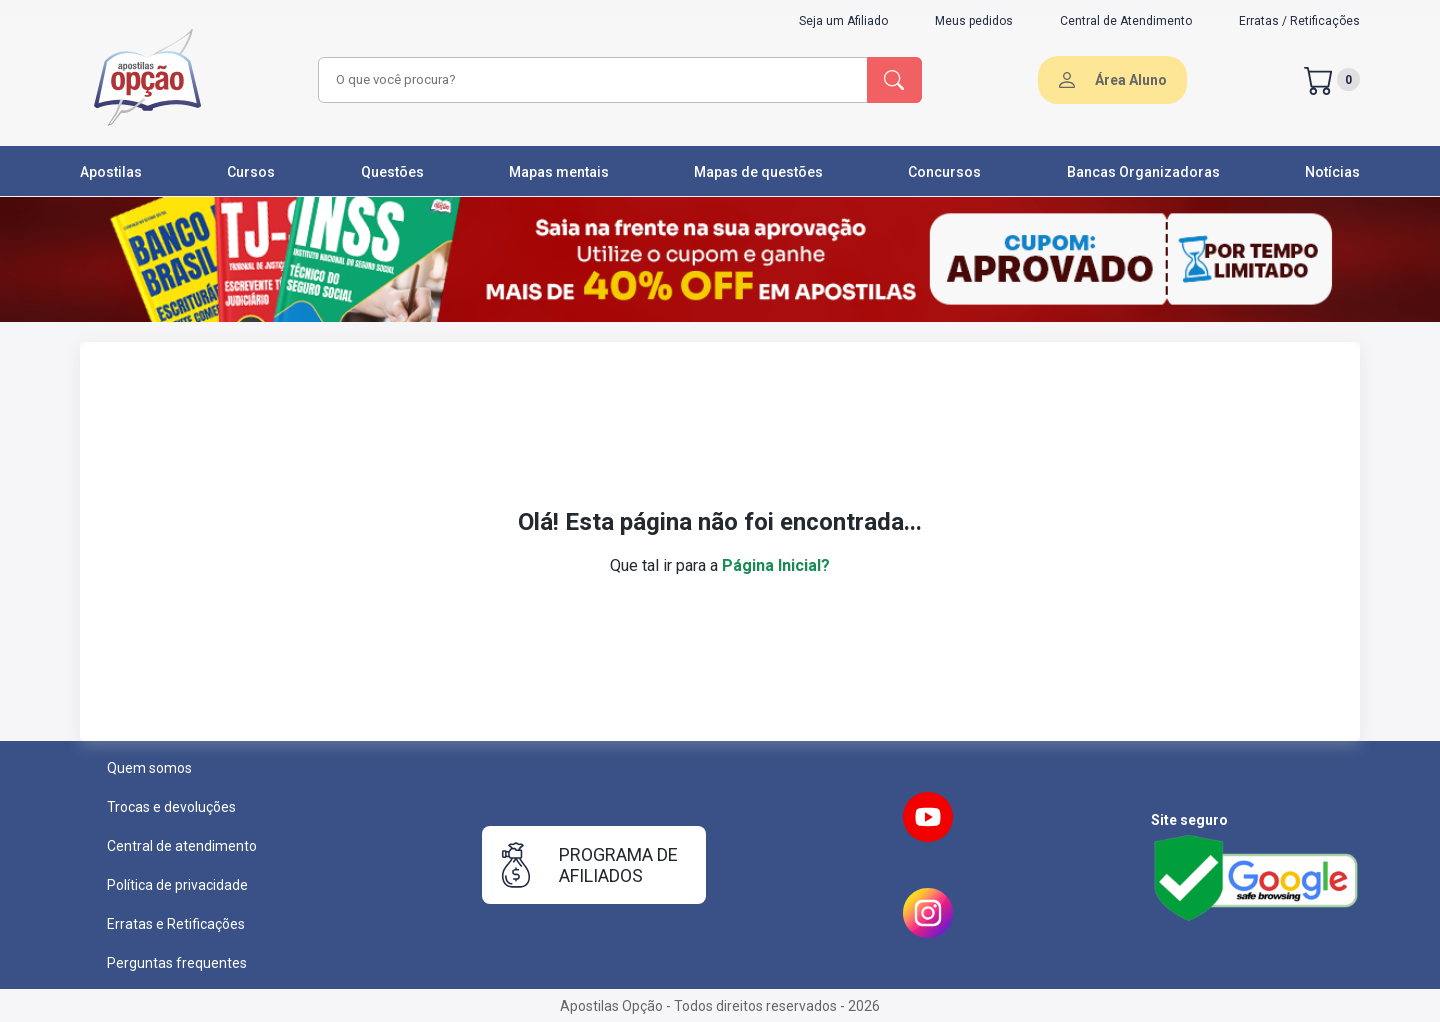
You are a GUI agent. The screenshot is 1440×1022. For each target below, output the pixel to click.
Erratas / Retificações (1299, 21)
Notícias (1332, 172)
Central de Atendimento (1126, 21)
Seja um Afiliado (843, 21)
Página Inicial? (776, 565)
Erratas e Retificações (176, 924)
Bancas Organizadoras (1143, 172)
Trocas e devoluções (171, 807)
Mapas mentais (559, 172)
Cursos (251, 172)
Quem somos (149, 768)
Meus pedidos (974, 21)
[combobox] (590, 80)
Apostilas (111, 172)
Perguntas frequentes (177, 963)
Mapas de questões (758, 172)
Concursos (944, 172)
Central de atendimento (182, 846)
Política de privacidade (177, 885)
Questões (392, 172)
